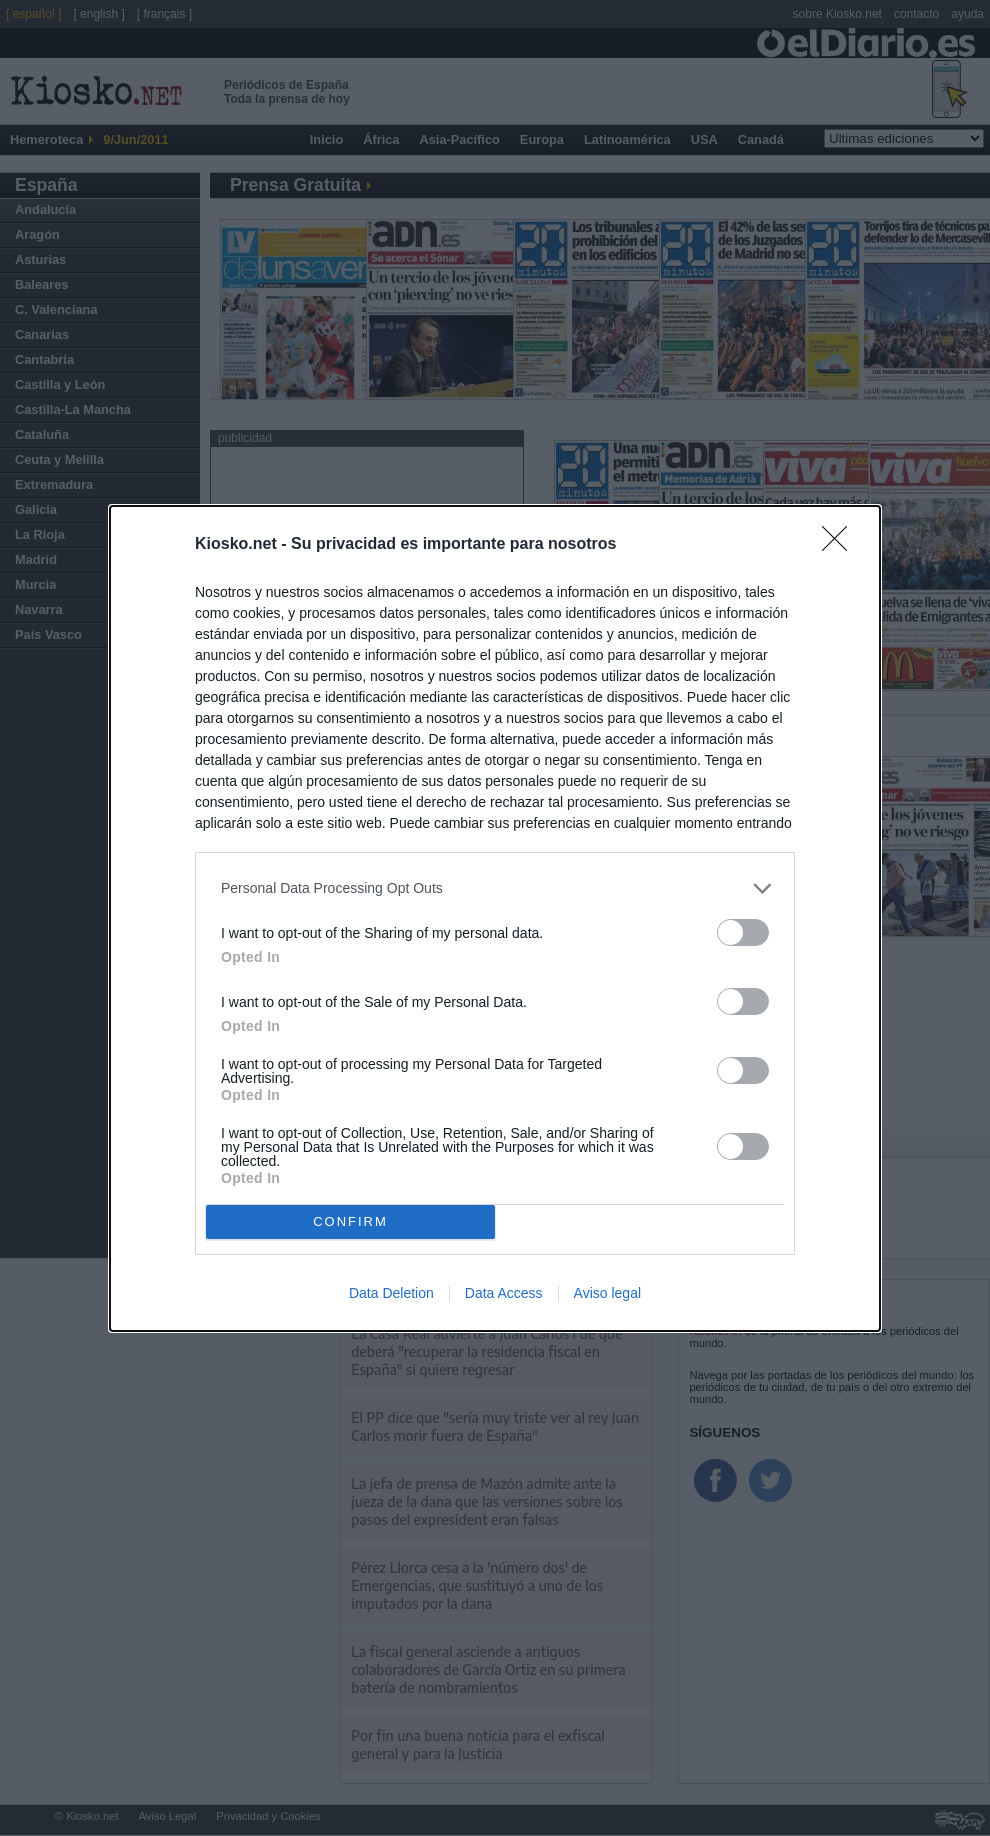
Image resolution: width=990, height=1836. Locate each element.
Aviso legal (607, 1293)
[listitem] (495, 887)
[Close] (841, 544)
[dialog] (495, 917)
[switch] (743, 931)
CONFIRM (350, 1220)
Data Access (504, 1293)
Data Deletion (391, 1293)
